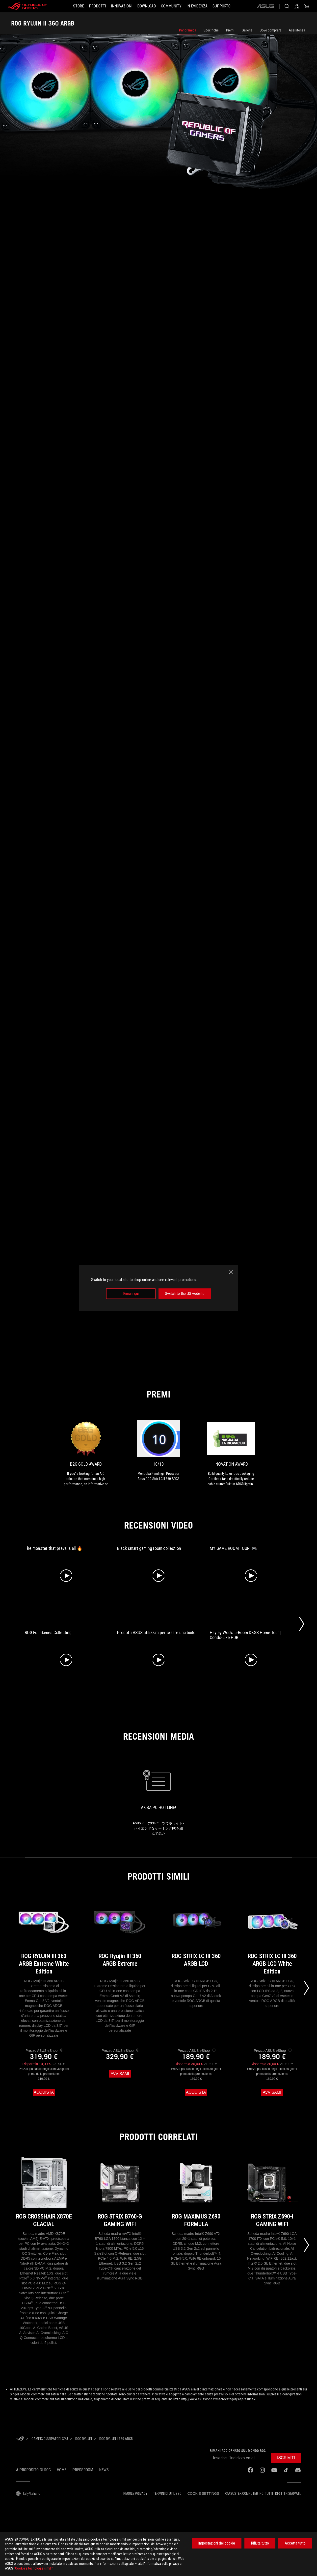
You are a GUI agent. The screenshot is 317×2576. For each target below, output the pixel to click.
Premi (230, 30)
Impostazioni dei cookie (216, 2543)
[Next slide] (306, 1988)
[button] (97, 6)
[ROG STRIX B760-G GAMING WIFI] (120, 2193)
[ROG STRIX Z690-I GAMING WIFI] (272, 2193)
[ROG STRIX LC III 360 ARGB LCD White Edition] (272, 1937)
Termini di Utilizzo (167, 2493)
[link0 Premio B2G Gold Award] (86, 1453)
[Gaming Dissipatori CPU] (49, 2438)
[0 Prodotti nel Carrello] (307, 6)
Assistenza (297, 30)
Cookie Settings (203, 2493)
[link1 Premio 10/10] (158, 1450)
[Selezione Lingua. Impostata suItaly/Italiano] (28, 2493)
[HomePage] (20, 2439)
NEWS (104, 2469)
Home (61, 2469)
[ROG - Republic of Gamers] (27, 6)
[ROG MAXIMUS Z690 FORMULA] (196, 2193)
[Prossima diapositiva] (301, 1624)
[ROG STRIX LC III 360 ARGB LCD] (196, 1937)
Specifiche (211, 30)
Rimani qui (131, 1293)
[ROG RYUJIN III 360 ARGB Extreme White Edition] (44, 1937)
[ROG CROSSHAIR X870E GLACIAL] (44, 2193)
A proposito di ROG (33, 2469)
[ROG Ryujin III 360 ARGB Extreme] (120, 1937)
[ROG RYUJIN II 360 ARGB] (116, 2438)
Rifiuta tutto (260, 2543)
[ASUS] (265, 6)
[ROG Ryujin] (83, 2438)
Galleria (247, 30)
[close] (231, 1272)
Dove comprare (270, 30)
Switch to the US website (185, 1293)
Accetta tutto (295, 2543)
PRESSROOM (82, 2469)
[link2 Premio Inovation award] (231, 1453)
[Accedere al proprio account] (297, 6)
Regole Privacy (135, 2493)
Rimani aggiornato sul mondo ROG (238, 2450)
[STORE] (78, 6)
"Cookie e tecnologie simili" (33, 2568)
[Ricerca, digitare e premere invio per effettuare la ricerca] (287, 6)
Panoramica (187, 30)
